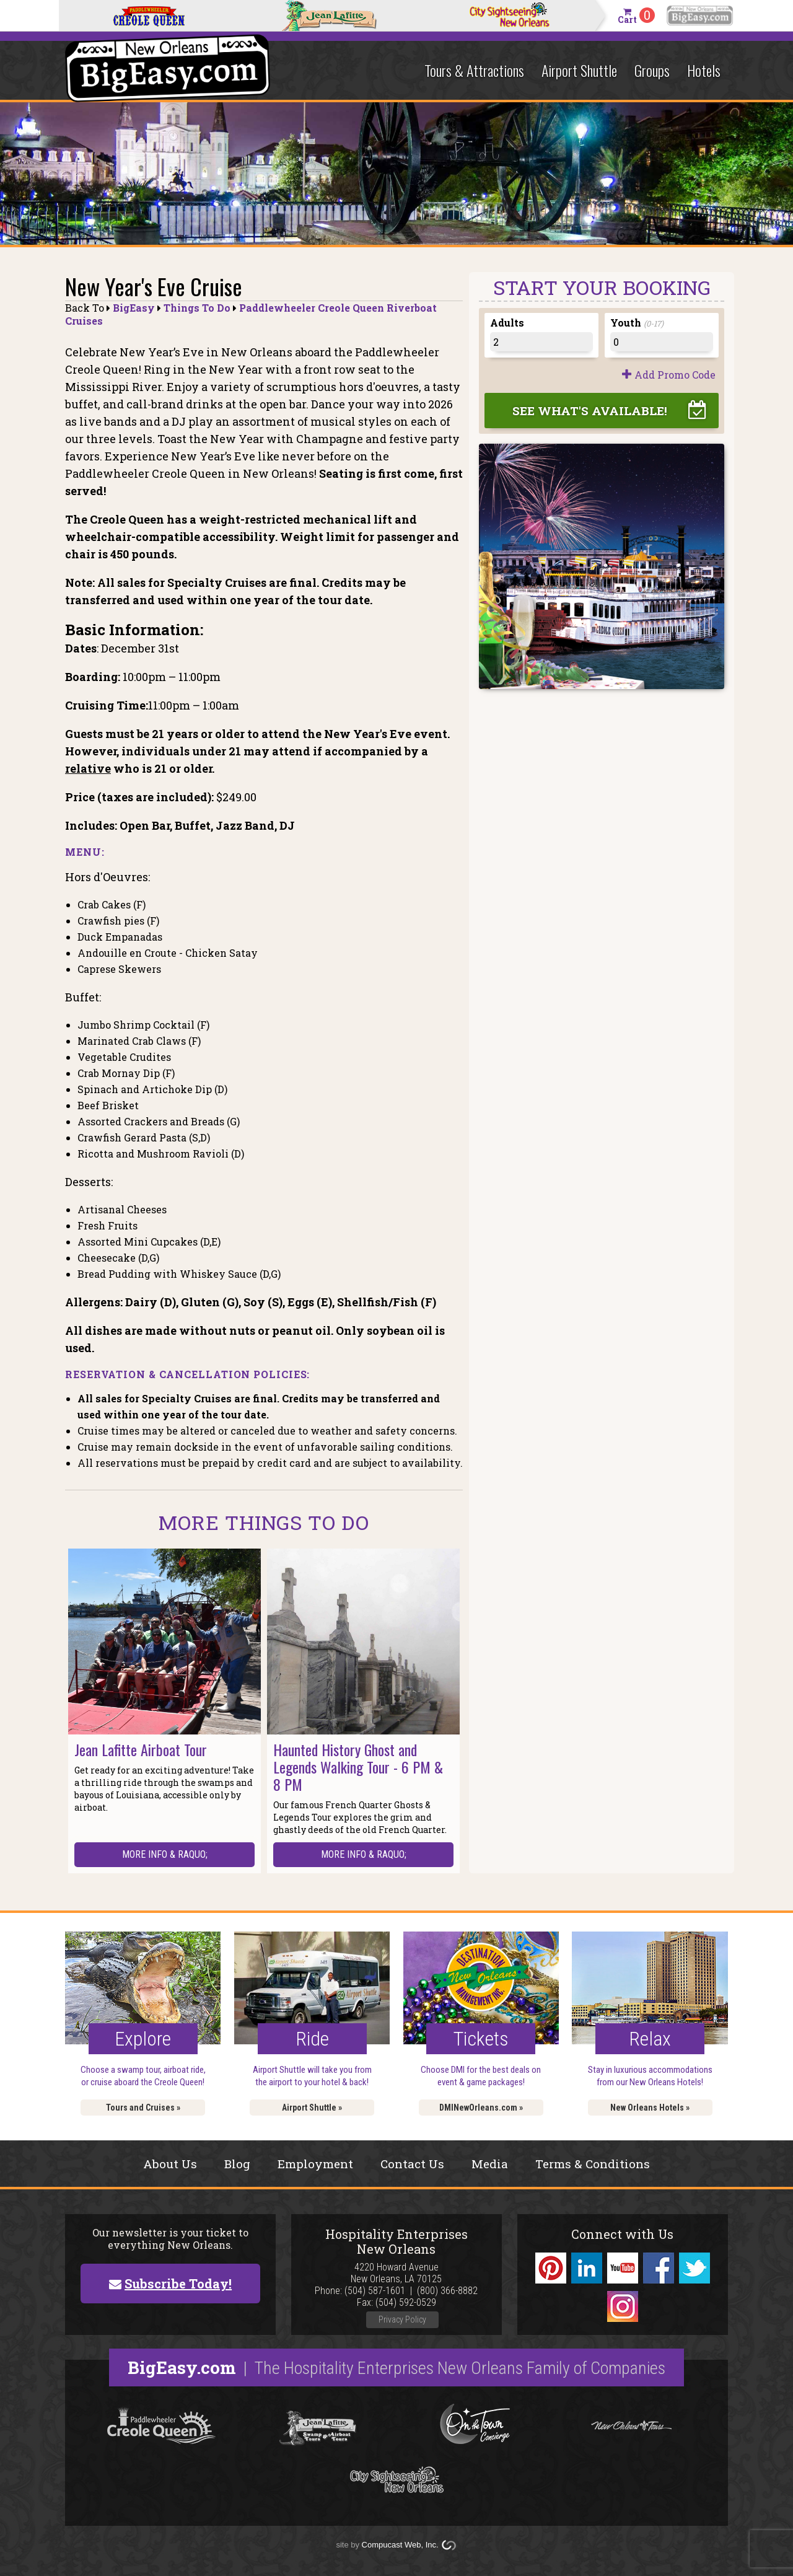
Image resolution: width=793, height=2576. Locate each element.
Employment (315, 2163)
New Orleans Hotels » (650, 2107)
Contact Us (412, 2163)
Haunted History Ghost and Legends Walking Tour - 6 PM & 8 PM (358, 1767)
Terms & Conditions (592, 2163)
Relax (650, 2039)
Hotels (704, 70)
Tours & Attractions (474, 70)
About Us (170, 2163)
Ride (312, 2039)
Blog (237, 2163)
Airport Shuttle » (312, 2107)
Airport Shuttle (579, 70)
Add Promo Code (675, 374)
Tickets (481, 2039)
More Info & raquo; (165, 1854)
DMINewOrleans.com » (481, 2107)
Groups (652, 70)
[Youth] (661, 341)
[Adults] (541, 341)
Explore (143, 2039)
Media (489, 2163)
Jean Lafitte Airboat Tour (140, 1749)
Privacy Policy (402, 2319)
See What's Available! (589, 410)
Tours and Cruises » (143, 2107)
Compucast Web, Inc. (400, 2544)
